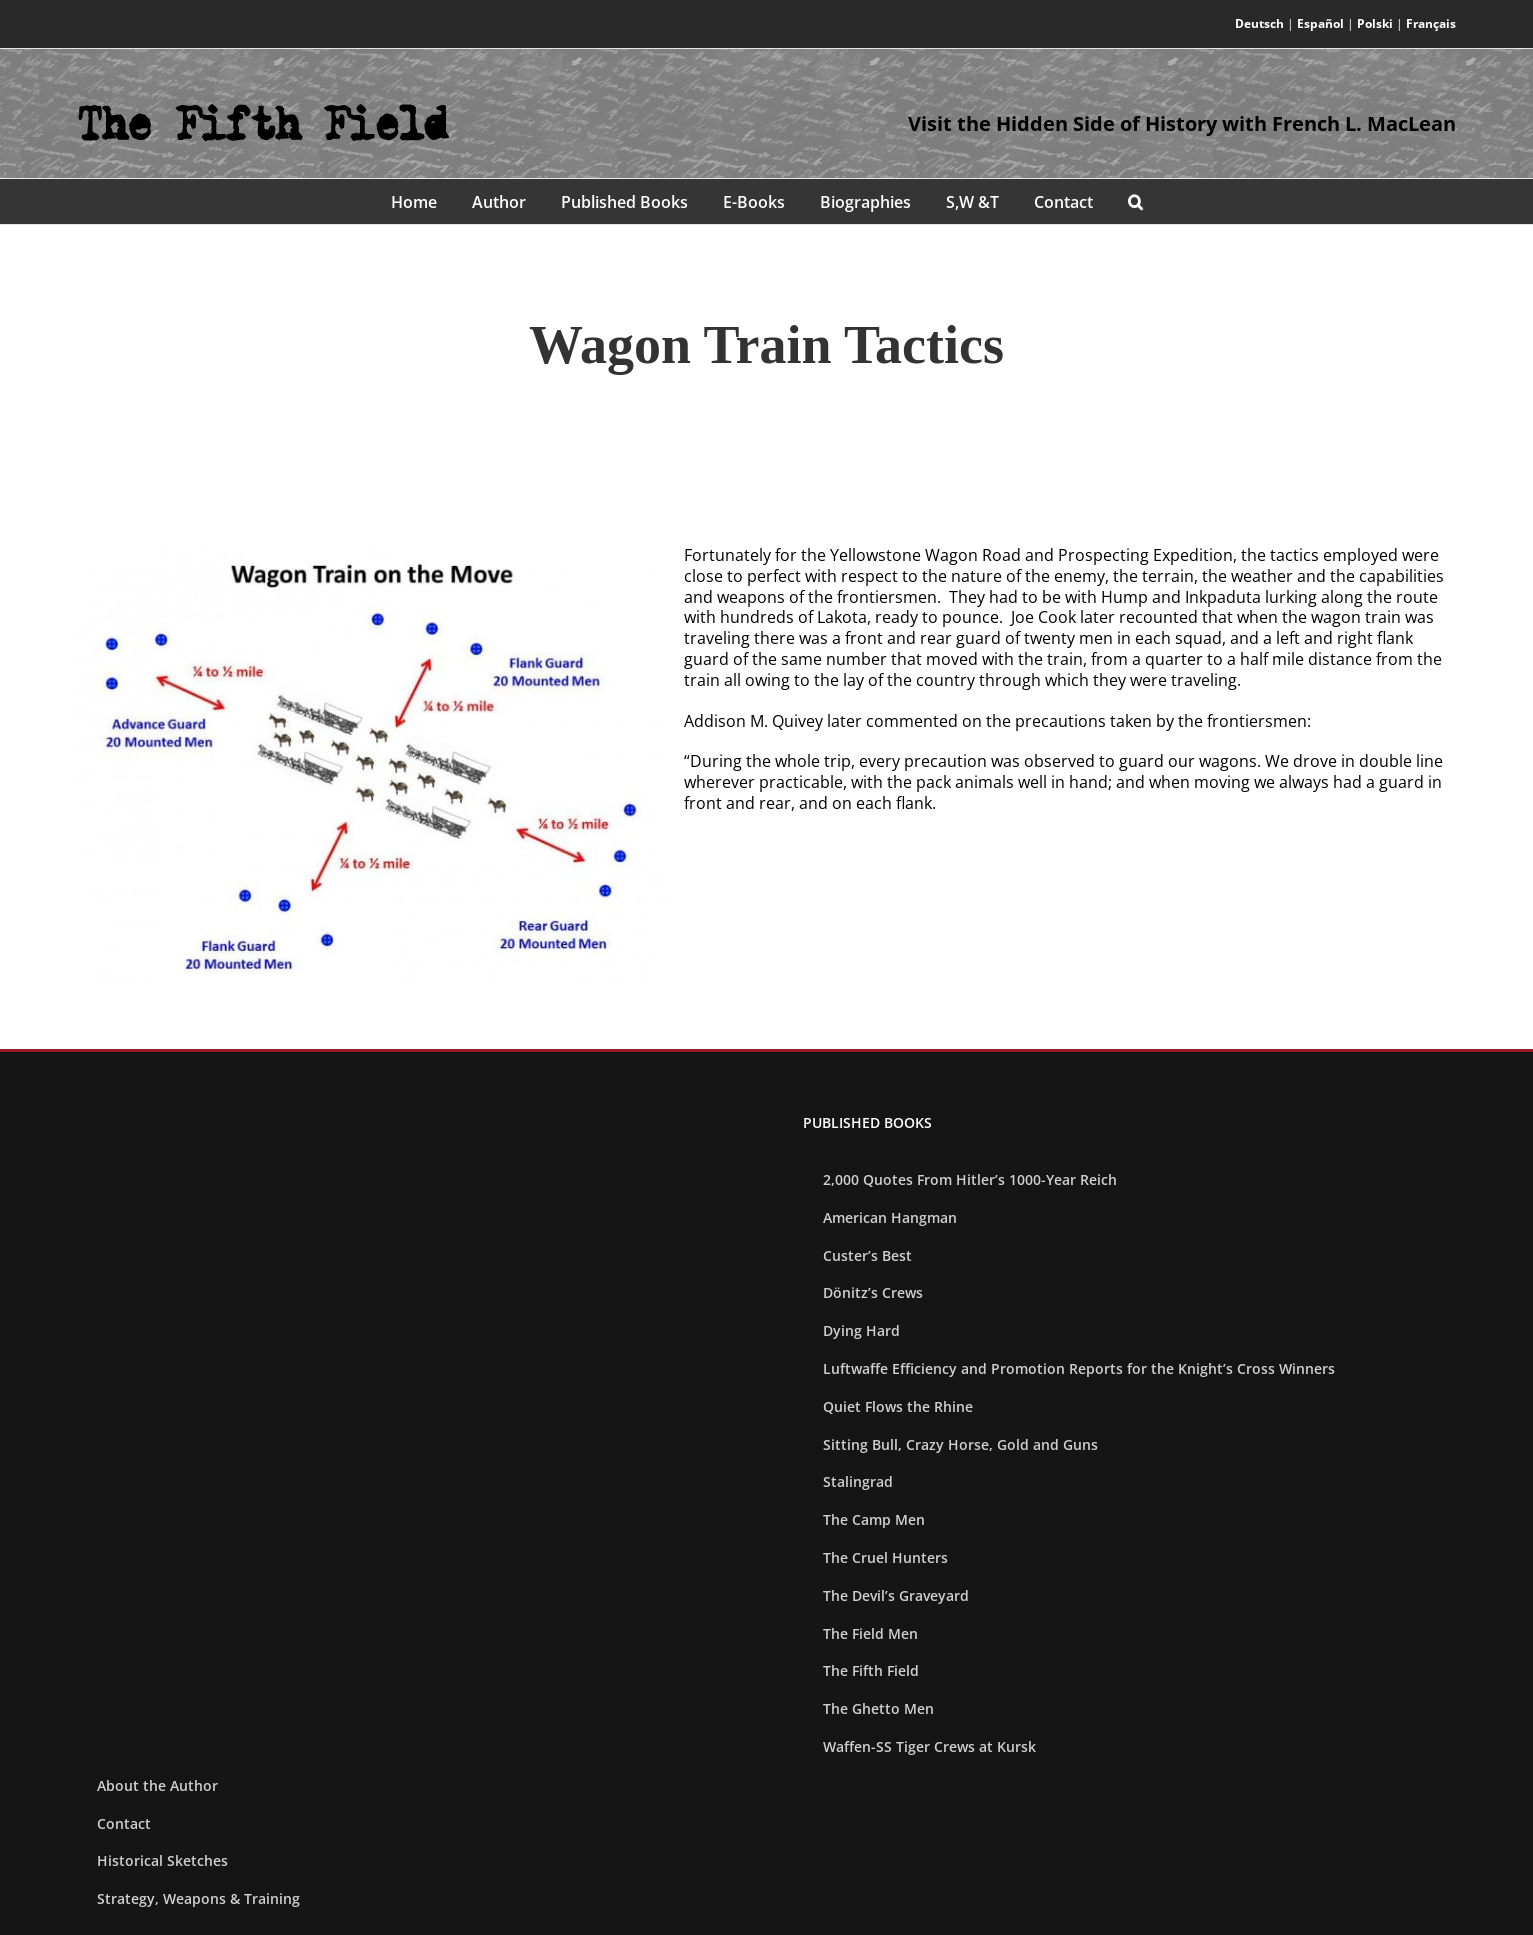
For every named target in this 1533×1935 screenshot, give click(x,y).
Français (1431, 23)
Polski (1375, 23)
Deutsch (1259, 23)
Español (1320, 23)
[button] (1135, 201)
